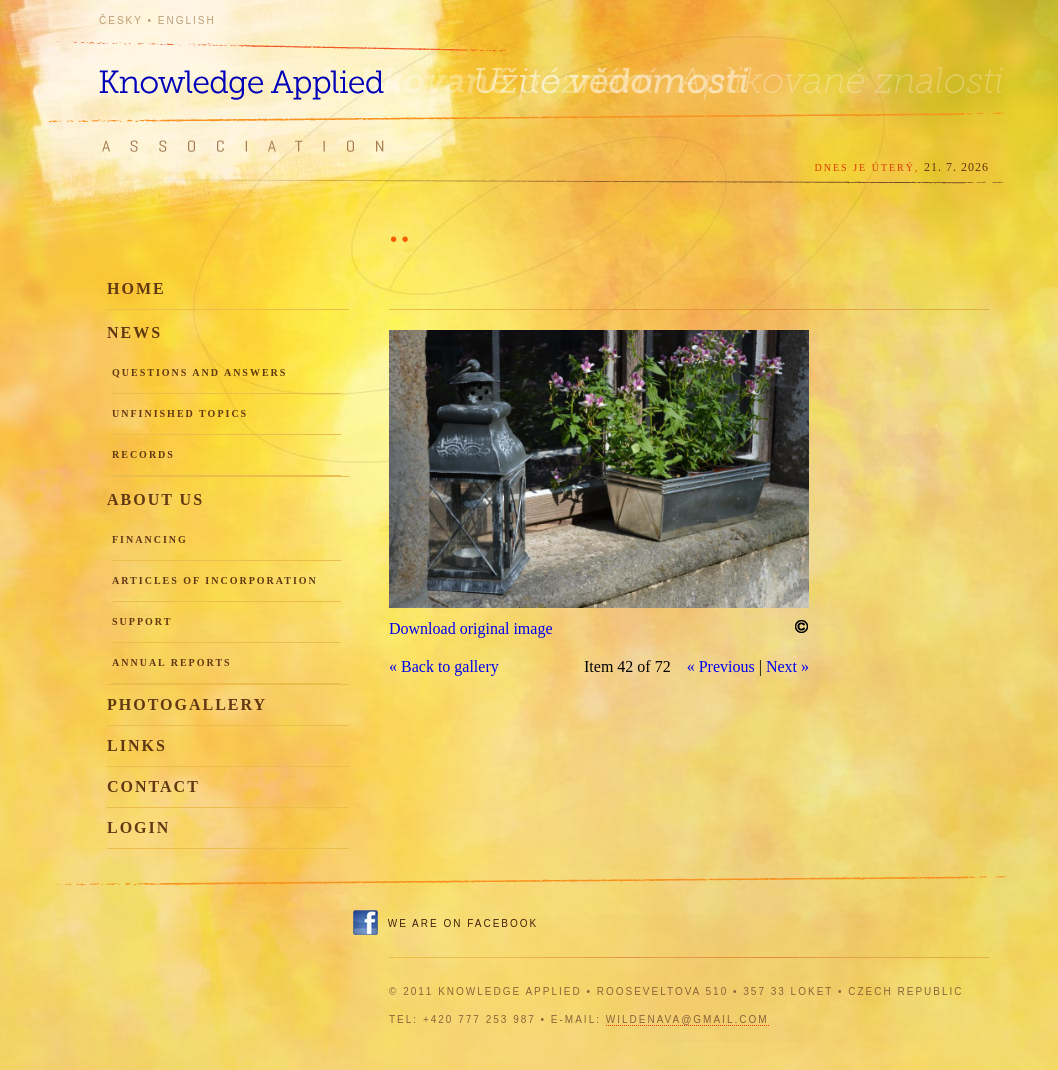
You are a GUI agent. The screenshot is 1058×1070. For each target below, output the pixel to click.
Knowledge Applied (279, 72)
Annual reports (172, 662)
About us (155, 499)
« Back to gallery (444, 666)
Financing (150, 539)
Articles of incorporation (215, 580)
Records (143, 454)
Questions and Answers (199, 372)
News (134, 332)
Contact (153, 786)
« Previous (721, 666)
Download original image (471, 628)
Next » (787, 666)
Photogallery (187, 704)
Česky (121, 20)
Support (142, 621)
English (187, 20)
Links (137, 745)
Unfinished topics (180, 413)
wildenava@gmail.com (687, 1019)
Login (138, 827)
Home (136, 288)
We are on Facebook (463, 923)
